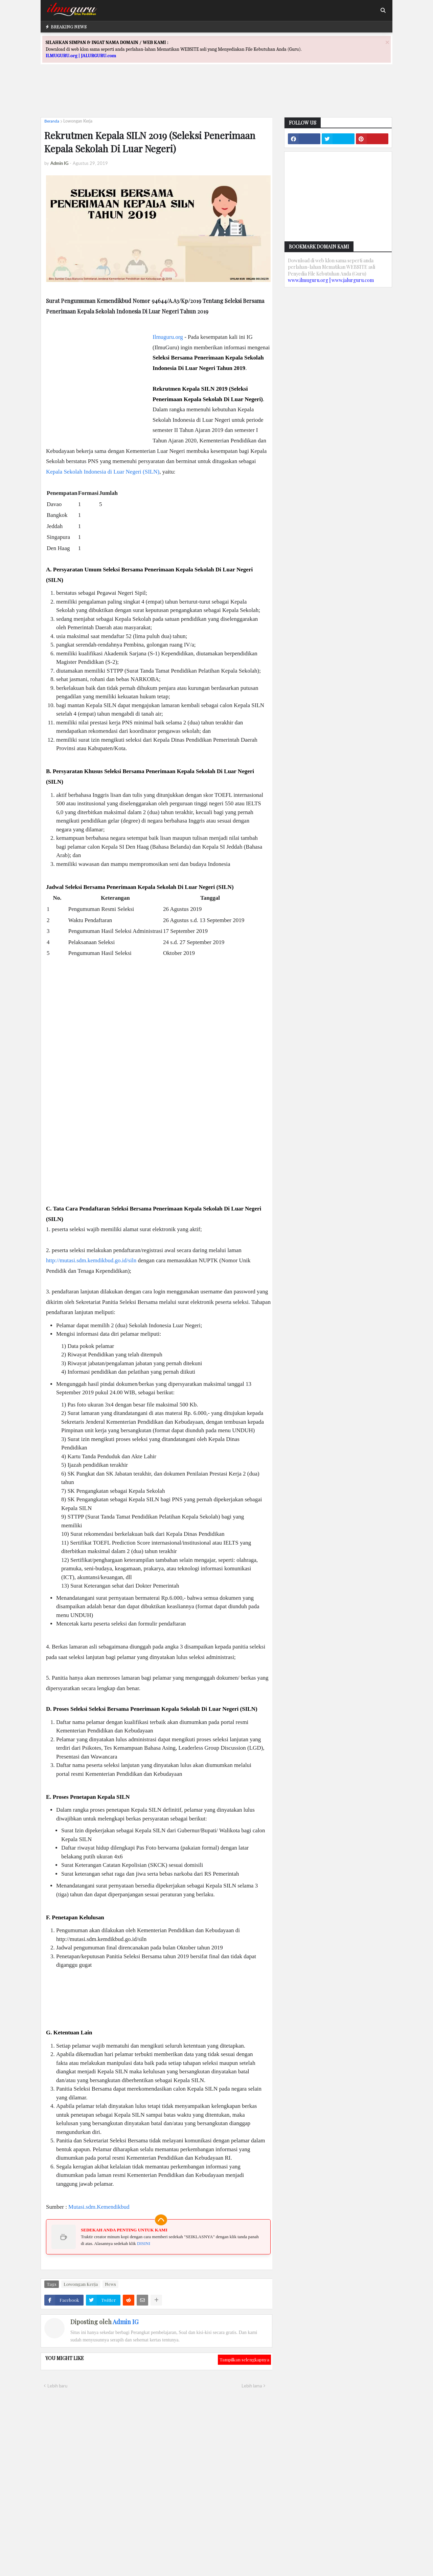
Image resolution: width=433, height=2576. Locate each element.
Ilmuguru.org (168, 337)
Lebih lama (252, 2385)
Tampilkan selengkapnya (244, 2359)
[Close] (387, 42)
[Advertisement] (216, 97)
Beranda (51, 121)
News (110, 2284)
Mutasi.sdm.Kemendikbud (98, 2207)
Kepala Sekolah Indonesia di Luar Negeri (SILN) (102, 471)
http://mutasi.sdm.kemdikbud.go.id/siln (91, 1260)
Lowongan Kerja (77, 121)
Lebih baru (57, 2385)
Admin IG (125, 2322)
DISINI (143, 2243)
